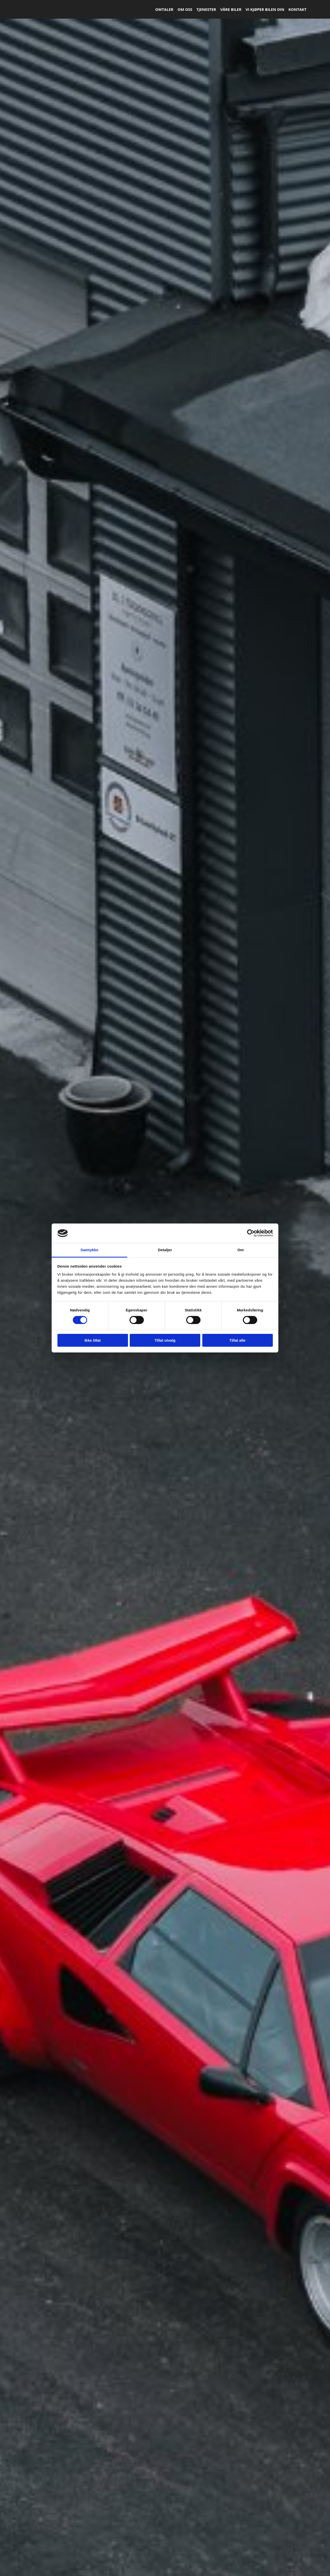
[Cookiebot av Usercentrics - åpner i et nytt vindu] (251, 1233)
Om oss (185, 9)
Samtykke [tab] (89, 1250)
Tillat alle (237, 1340)
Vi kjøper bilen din (265, 9)
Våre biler (231, 9)
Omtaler (165, 9)
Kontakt (297, 9)
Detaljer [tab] (165, 1250)
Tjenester (207, 9)
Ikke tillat (92, 1340)
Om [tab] (240, 1250)
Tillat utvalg (164, 1340)
